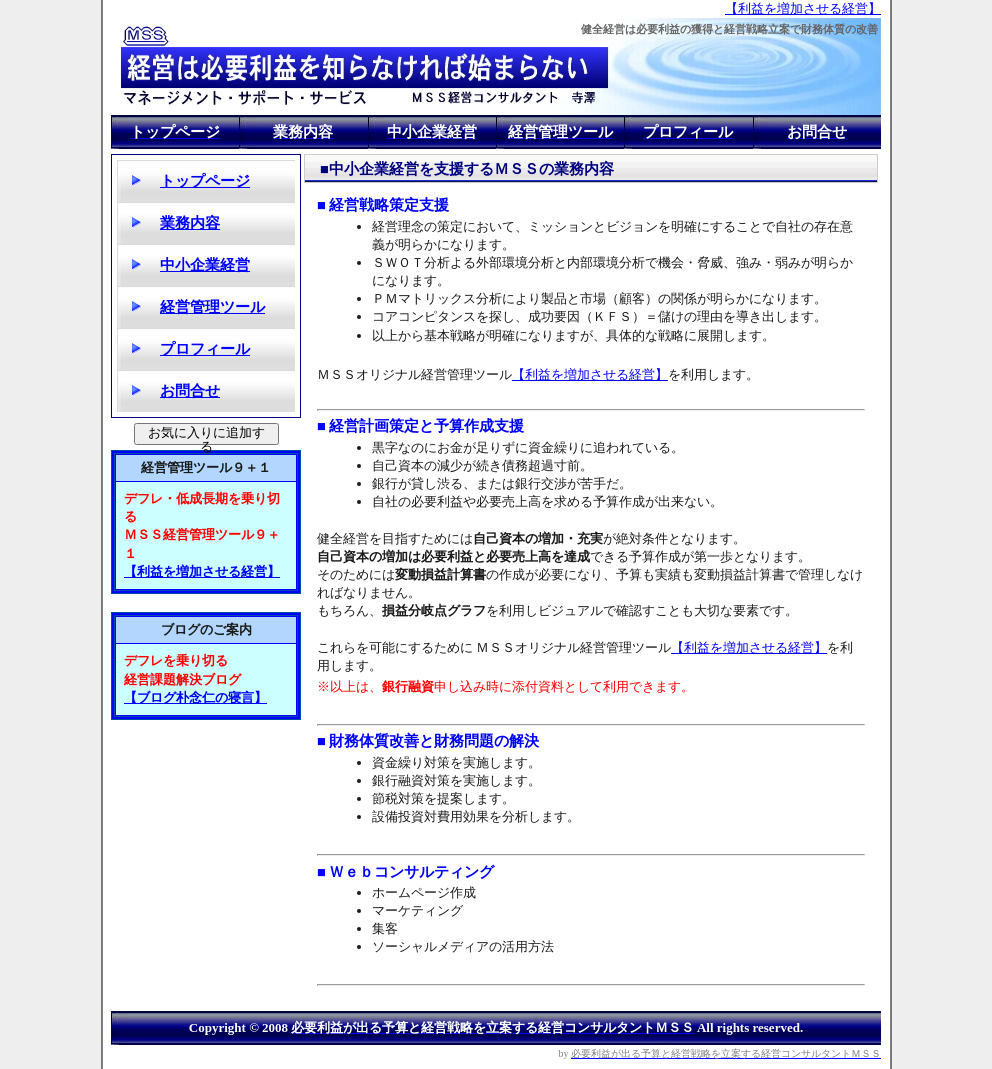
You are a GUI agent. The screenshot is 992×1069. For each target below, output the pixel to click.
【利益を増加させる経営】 (803, 8)
